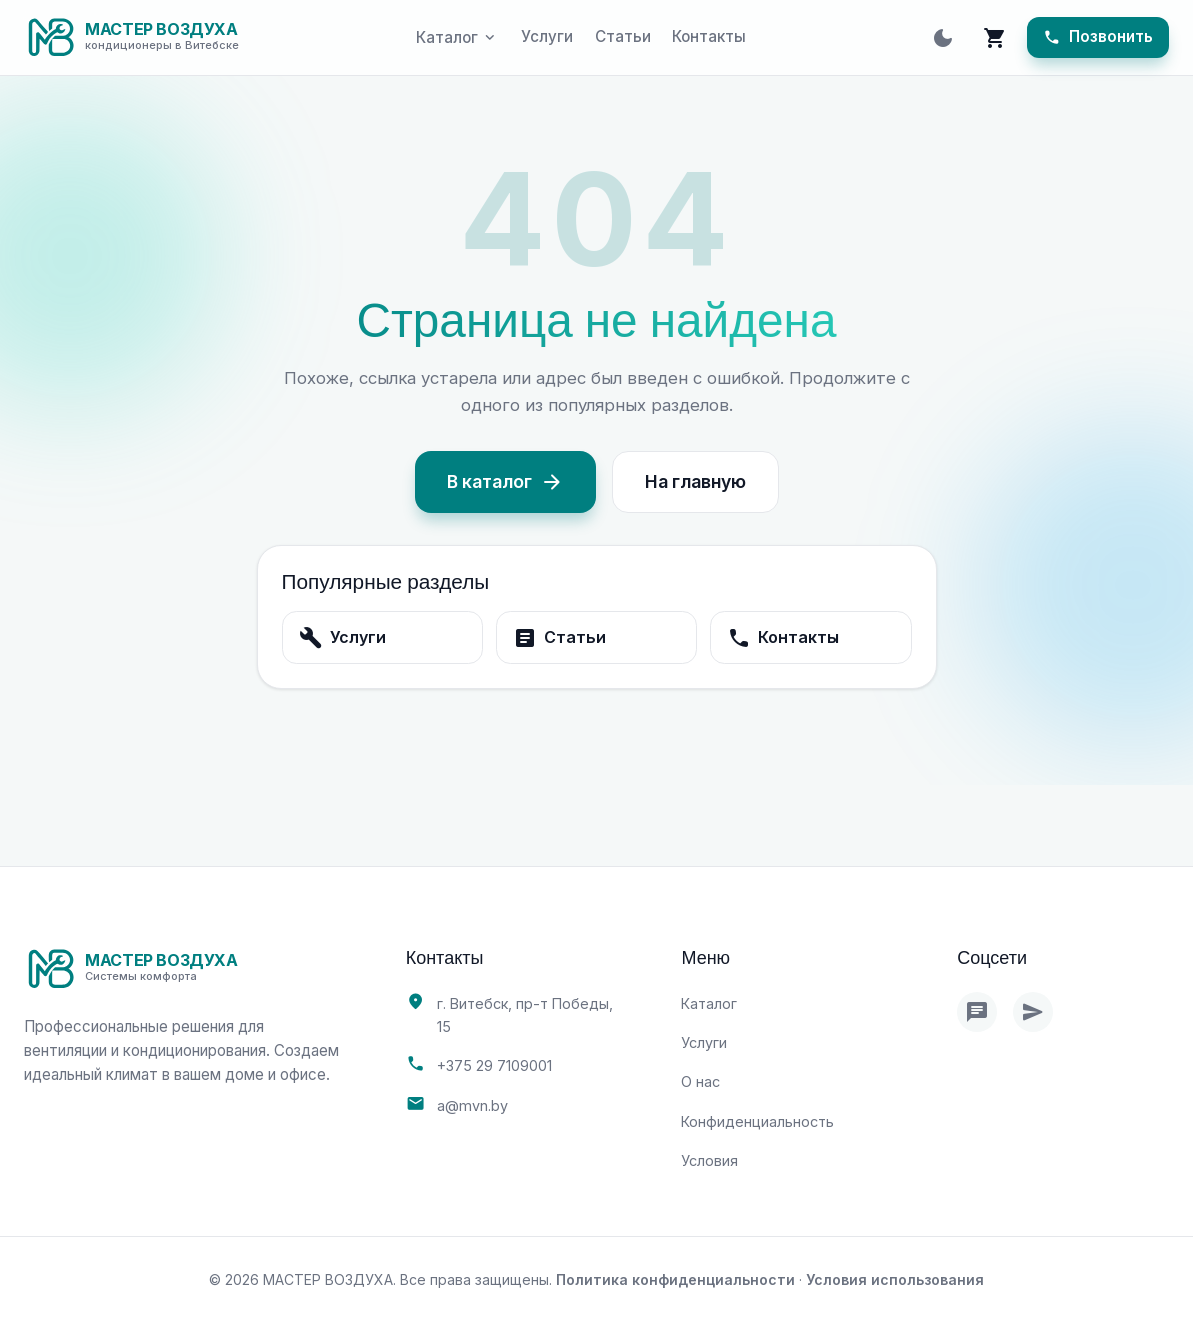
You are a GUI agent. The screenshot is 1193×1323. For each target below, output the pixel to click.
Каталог (709, 1003)
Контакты (709, 36)
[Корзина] (995, 38)
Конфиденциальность (757, 1121)
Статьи (623, 36)
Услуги (547, 36)
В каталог (505, 482)
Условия (709, 1160)
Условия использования (895, 1279)
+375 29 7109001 (494, 1065)
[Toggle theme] (943, 38)
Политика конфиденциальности (675, 1279)
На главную (695, 481)
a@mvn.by (472, 1105)
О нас (700, 1081)
